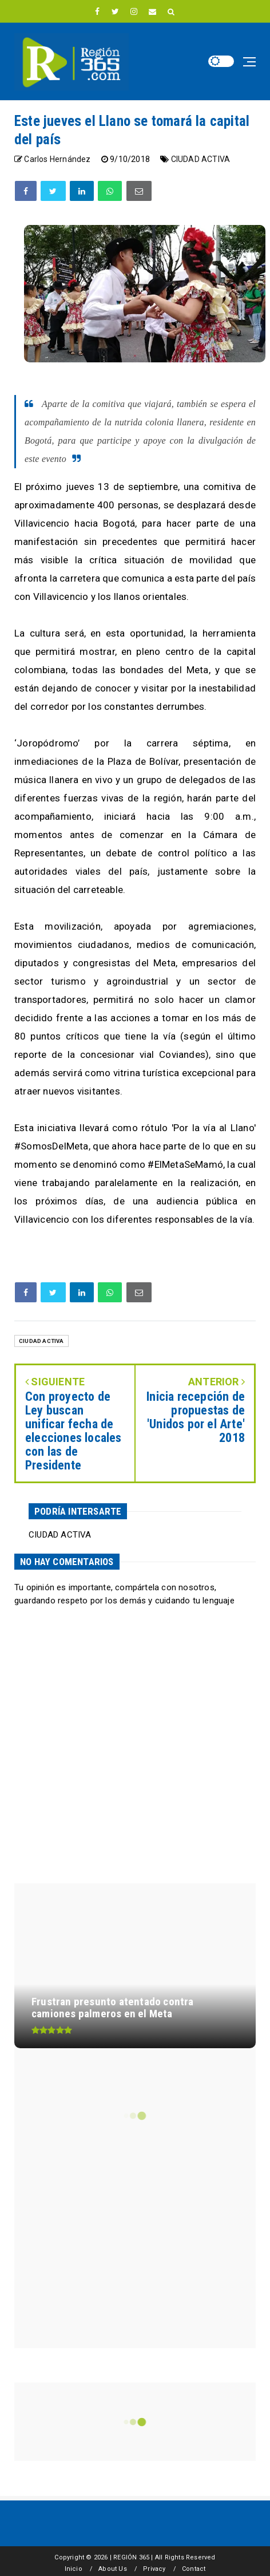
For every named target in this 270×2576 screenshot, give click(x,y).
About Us (112, 2569)
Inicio (73, 2569)
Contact (193, 2569)
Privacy (154, 2569)
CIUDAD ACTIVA (201, 159)
